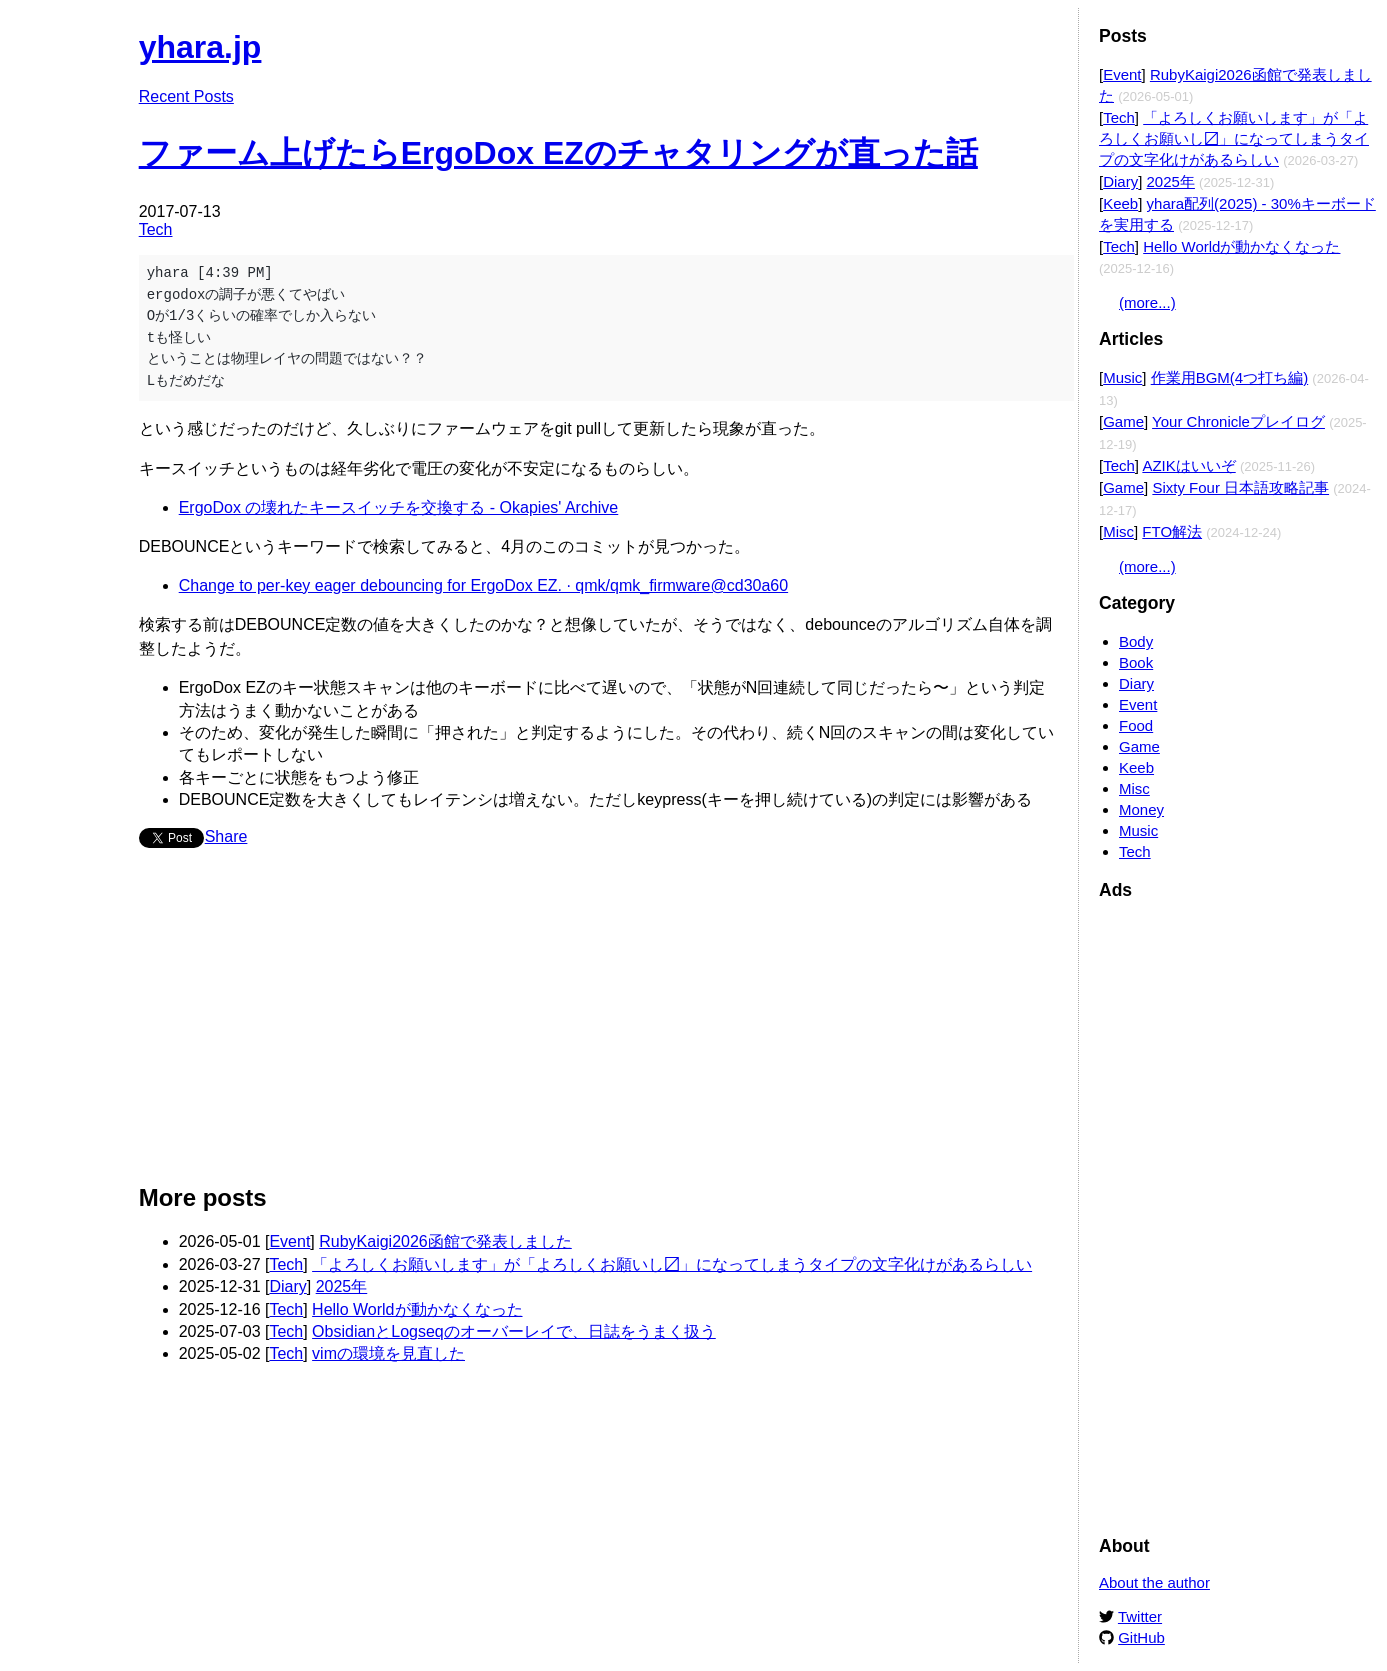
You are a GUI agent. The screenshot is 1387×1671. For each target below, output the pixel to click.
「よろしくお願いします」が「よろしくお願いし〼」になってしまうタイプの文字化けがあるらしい (672, 1264)
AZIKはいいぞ (1188, 465)
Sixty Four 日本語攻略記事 (1240, 487)
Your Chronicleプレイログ (1238, 421)
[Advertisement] (598, 1024)
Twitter (1140, 1616)
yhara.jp (200, 47)
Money (1141, 809)
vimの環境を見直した (388, 1353)
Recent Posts (186, 96)
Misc (1118, 531)
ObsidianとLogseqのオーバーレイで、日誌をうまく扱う (514, 1331)
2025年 (342, 1286)
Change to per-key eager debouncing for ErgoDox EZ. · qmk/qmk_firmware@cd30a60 (483, 585)
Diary (287, 1286)
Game (1123, 421)
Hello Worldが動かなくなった (417, 1309)
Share (226, 836)
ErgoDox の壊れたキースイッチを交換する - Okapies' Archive (399, 507)
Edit (1044, 37)
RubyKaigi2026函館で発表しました (445, 1241)
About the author (1154, 1582)
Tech (156, 229)
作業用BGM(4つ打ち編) (1230, 377)
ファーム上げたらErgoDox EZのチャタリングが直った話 (558, 153)
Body (1136, 641)
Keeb (1120, 203)
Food (1136, 725)
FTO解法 (1172, 531)
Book (1136, 662)
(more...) (1147, 302)
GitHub (1141, 1637)
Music (1122, 377)
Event (289, 1241)
